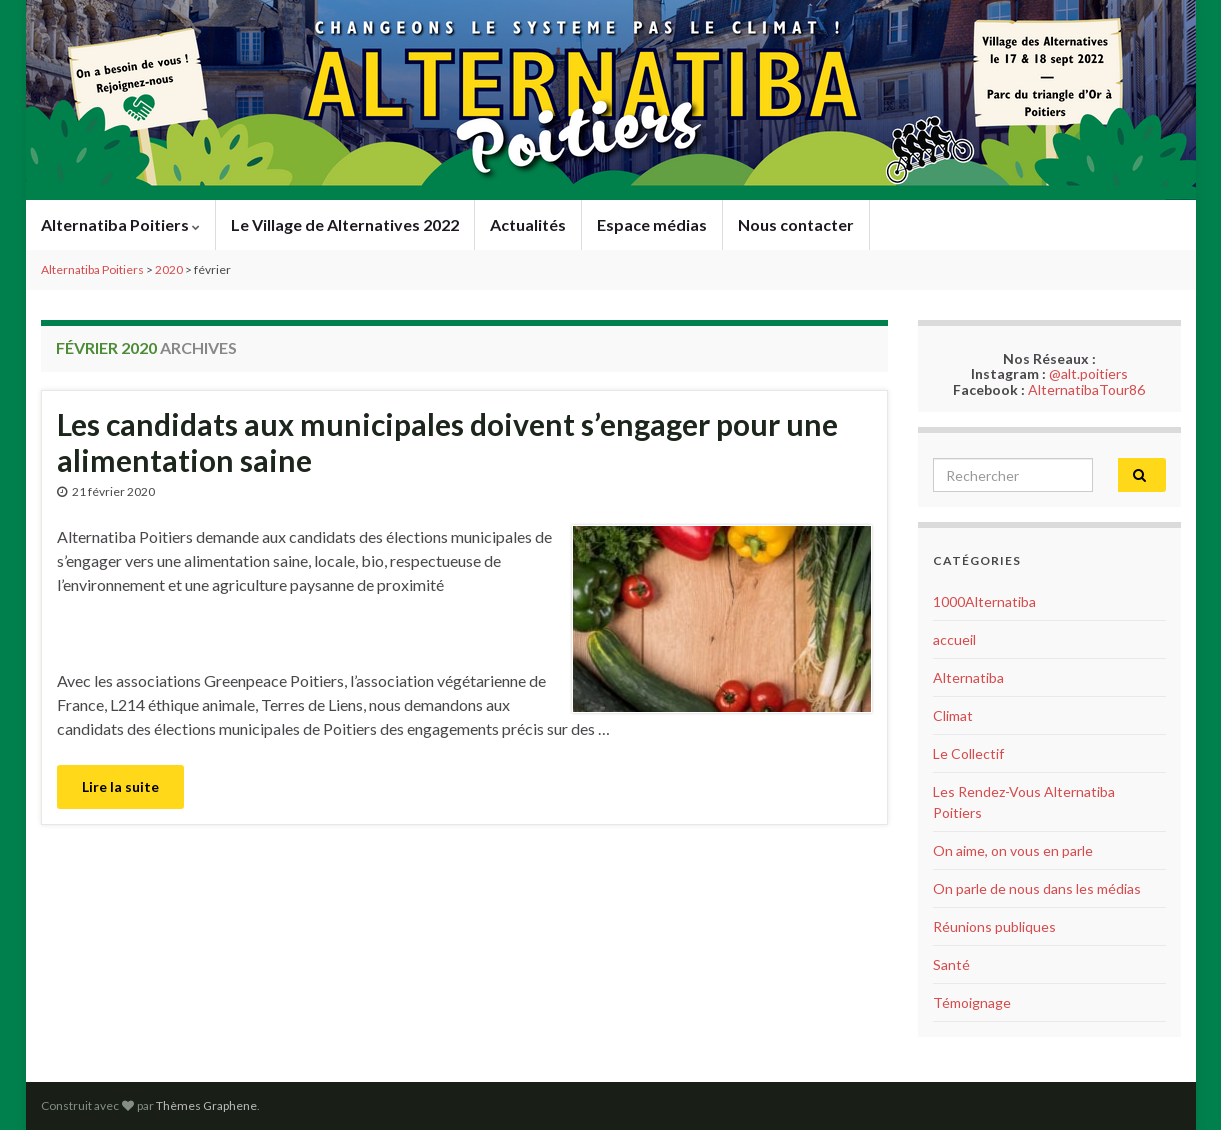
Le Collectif (968, 753)
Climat (953, 715)
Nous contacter (796, 224)
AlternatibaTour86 (1086, 389)
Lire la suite (120, 786)
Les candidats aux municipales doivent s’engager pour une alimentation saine (447, 442)
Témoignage (972, 1002)
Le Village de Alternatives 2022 (345, 224)
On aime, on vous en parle (1013, 850)
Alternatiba (968, 677)
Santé (951, 964)
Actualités (528, 224)
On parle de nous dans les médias (1037, 888)
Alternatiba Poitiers (120, 224)
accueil (954, 639)
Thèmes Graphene (206, 1105)
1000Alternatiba (984, 601)
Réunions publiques (994, 926)
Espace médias (652, 224)
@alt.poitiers (1088, 373)
